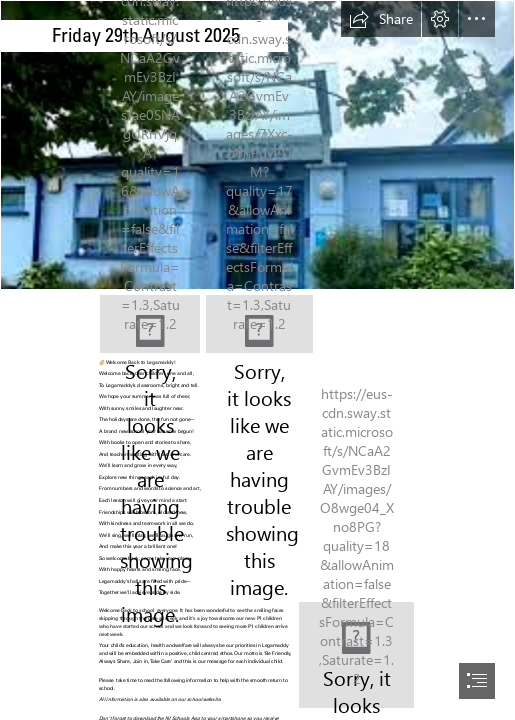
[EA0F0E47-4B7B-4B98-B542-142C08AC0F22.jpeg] (356, 655)
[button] (381, 19)
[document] (257, 360)
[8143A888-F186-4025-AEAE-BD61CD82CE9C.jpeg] (259, 324)
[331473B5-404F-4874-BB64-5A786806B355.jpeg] (150, 324)
